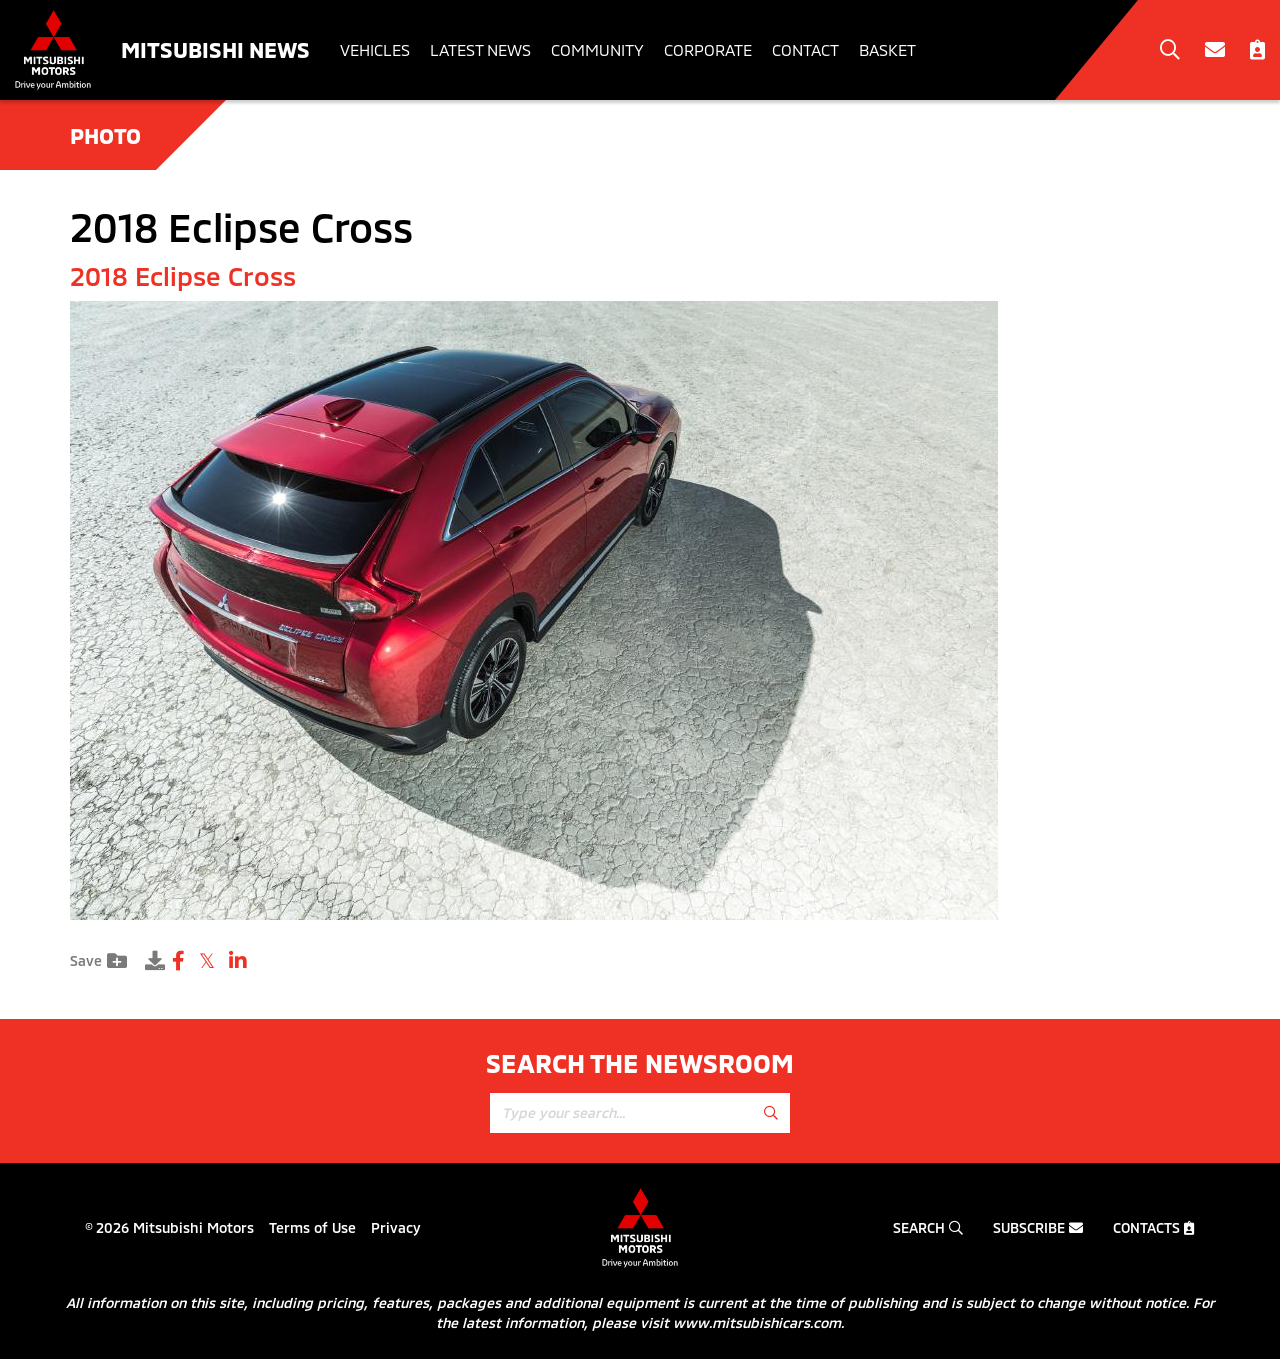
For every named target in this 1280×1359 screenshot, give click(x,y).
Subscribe (1038, 1227)
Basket (887, 49)
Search (928, 1227)
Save (98, 961)
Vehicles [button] (375, 49)
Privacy (396, 1227)
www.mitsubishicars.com (757, 1322)
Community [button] (597, 49)
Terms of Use (312, 1227)
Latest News (480, 49)
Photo (105, 135)
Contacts (1154, 1227)
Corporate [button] (708, 49)
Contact (805, 49)
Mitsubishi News (215, 49)
